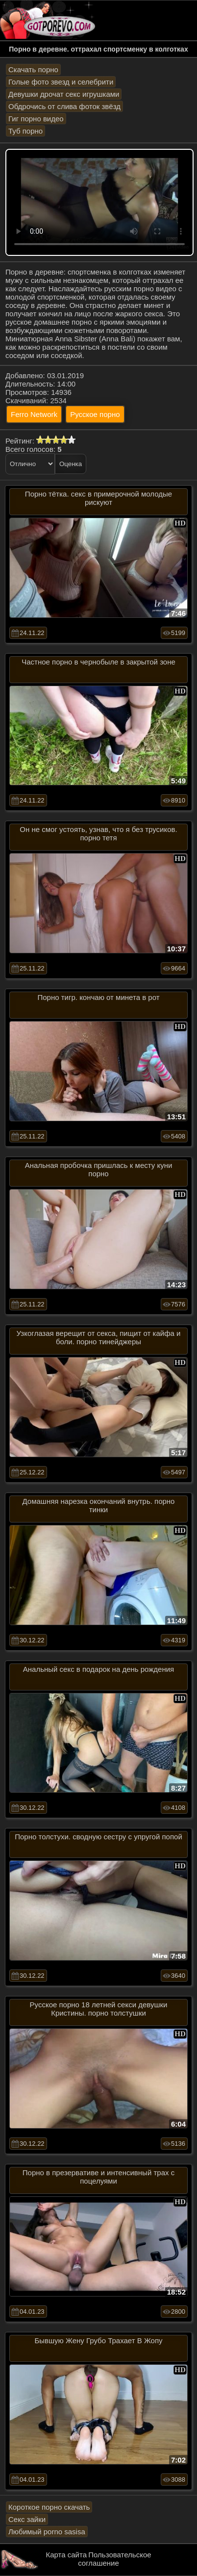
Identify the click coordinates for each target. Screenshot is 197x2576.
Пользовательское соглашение (114, 2558)
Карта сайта (66, 2554)
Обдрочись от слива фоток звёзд (64, 106)
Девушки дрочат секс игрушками (63, 94)
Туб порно (25, 131)
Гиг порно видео (36, 118)
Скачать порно (33, 69)
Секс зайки (27, 2519)
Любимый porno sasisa (46, 2531)
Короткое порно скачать (49, 2507)
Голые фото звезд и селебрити (60, 82)
